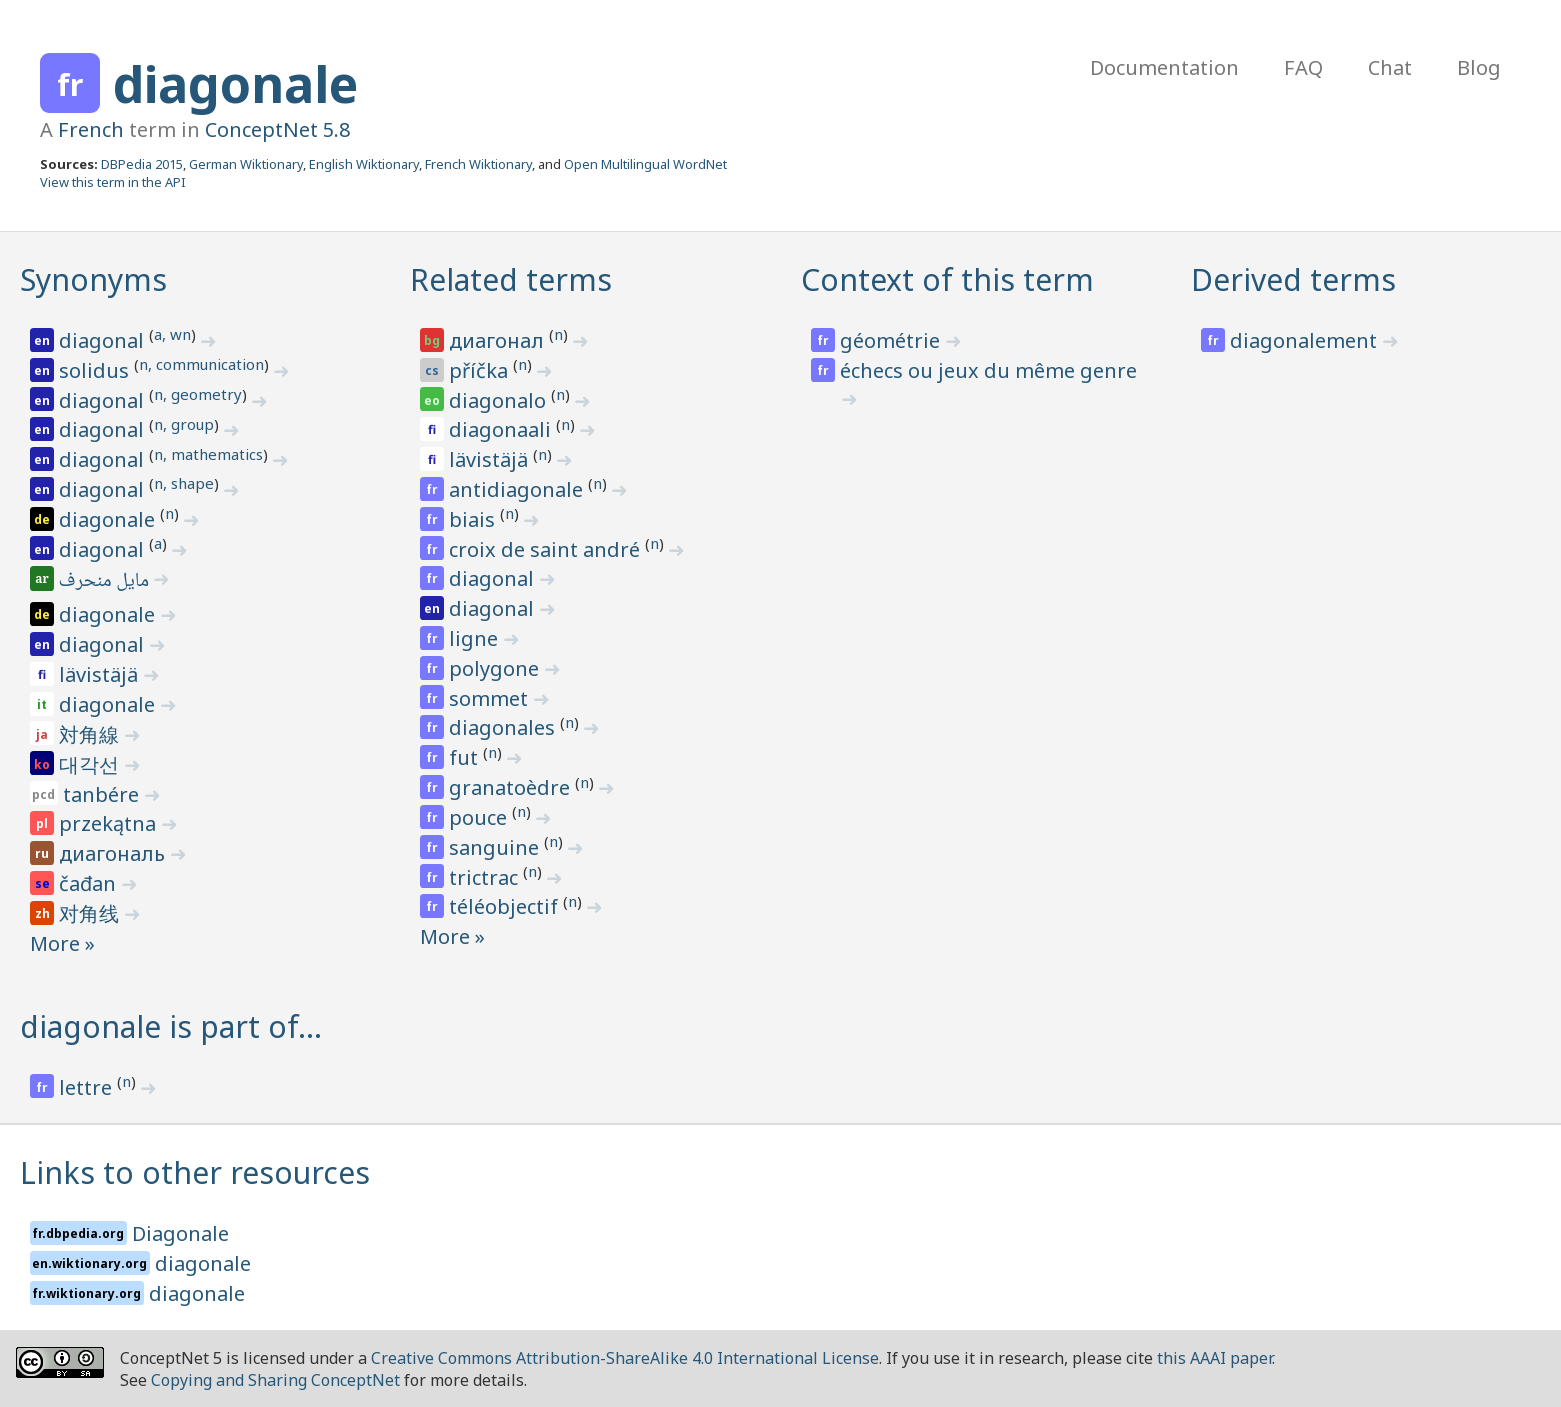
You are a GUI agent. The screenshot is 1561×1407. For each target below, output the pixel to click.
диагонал (499, 340)
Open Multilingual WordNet (645, 164)
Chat (1390, 67)
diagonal (104, 340)
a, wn (172, 334)
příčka (481, 370)
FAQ (1303, 67)
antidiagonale (518, 489)
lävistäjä (101, 674)
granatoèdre (512, 787)
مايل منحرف (105, 582)
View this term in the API (113, 182)
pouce (480, 817)
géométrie (892, 340)
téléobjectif (506, 906)
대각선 (91, 764)
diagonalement (1306, 340)
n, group (184, 424)
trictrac (486, 877)
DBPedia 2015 (142, 164)
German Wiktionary (246, 164)
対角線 (91, 734)
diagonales (504, 727)
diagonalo (500, 400)
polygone (496, 668)
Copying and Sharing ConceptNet (275, 1380)
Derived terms (1293, 279)
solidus (96, 370)
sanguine (496, 847)
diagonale (235, 84)
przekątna (110, 823)
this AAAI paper (1214, 1358)
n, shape (184, 483)
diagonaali (502, 429)
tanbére (103, 794)
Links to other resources (195, 1172)
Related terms (511, 279)
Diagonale (180, 1233)
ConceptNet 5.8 (277, 129)
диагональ (114, 853)
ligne (476, 638)
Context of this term (947, 279)
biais (474, 519)
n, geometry (198, 394)
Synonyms (93, 279)
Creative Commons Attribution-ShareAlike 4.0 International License (625, 1358)
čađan (90, 883)
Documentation (1164, 67)
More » (62, 943)
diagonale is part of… (171, 1026)
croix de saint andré (547, 549)
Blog (1479, 67)
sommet (491, 698)
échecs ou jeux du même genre (988, 370)
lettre (88, 1087)
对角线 (91, 913)
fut (466, 757)
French (91, 129)
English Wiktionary (364, 164)
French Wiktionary (478, 164)
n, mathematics (208, 454)
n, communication (201, 364)
